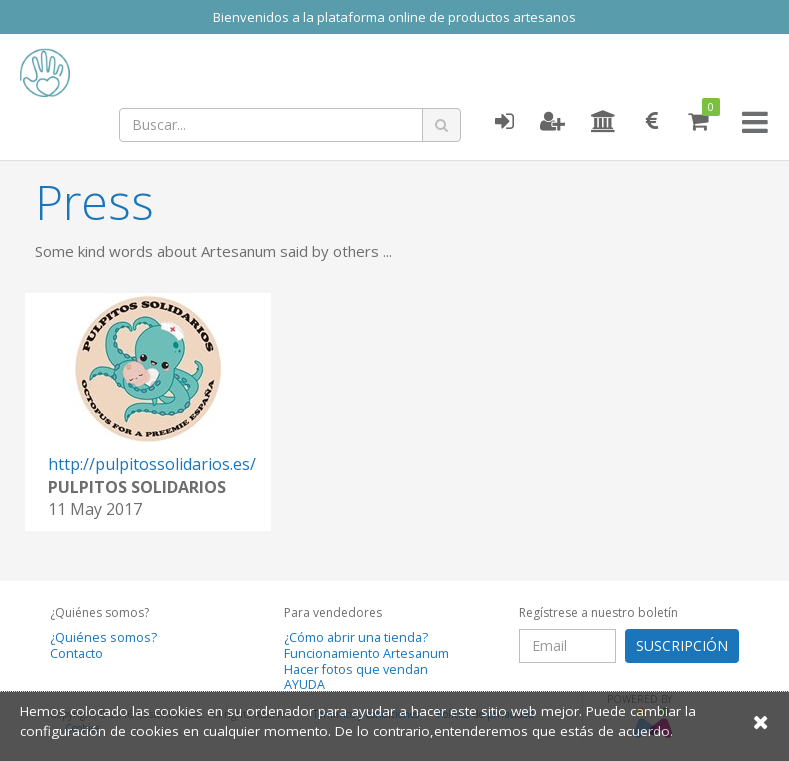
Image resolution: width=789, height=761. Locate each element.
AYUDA (304, 684)
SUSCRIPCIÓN (682, 645)
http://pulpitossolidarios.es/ (152, 464)
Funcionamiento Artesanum (366, 653)
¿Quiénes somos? (103, 637)
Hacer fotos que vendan (356, 669)
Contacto (76, 653)
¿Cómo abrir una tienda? (356, 637)
